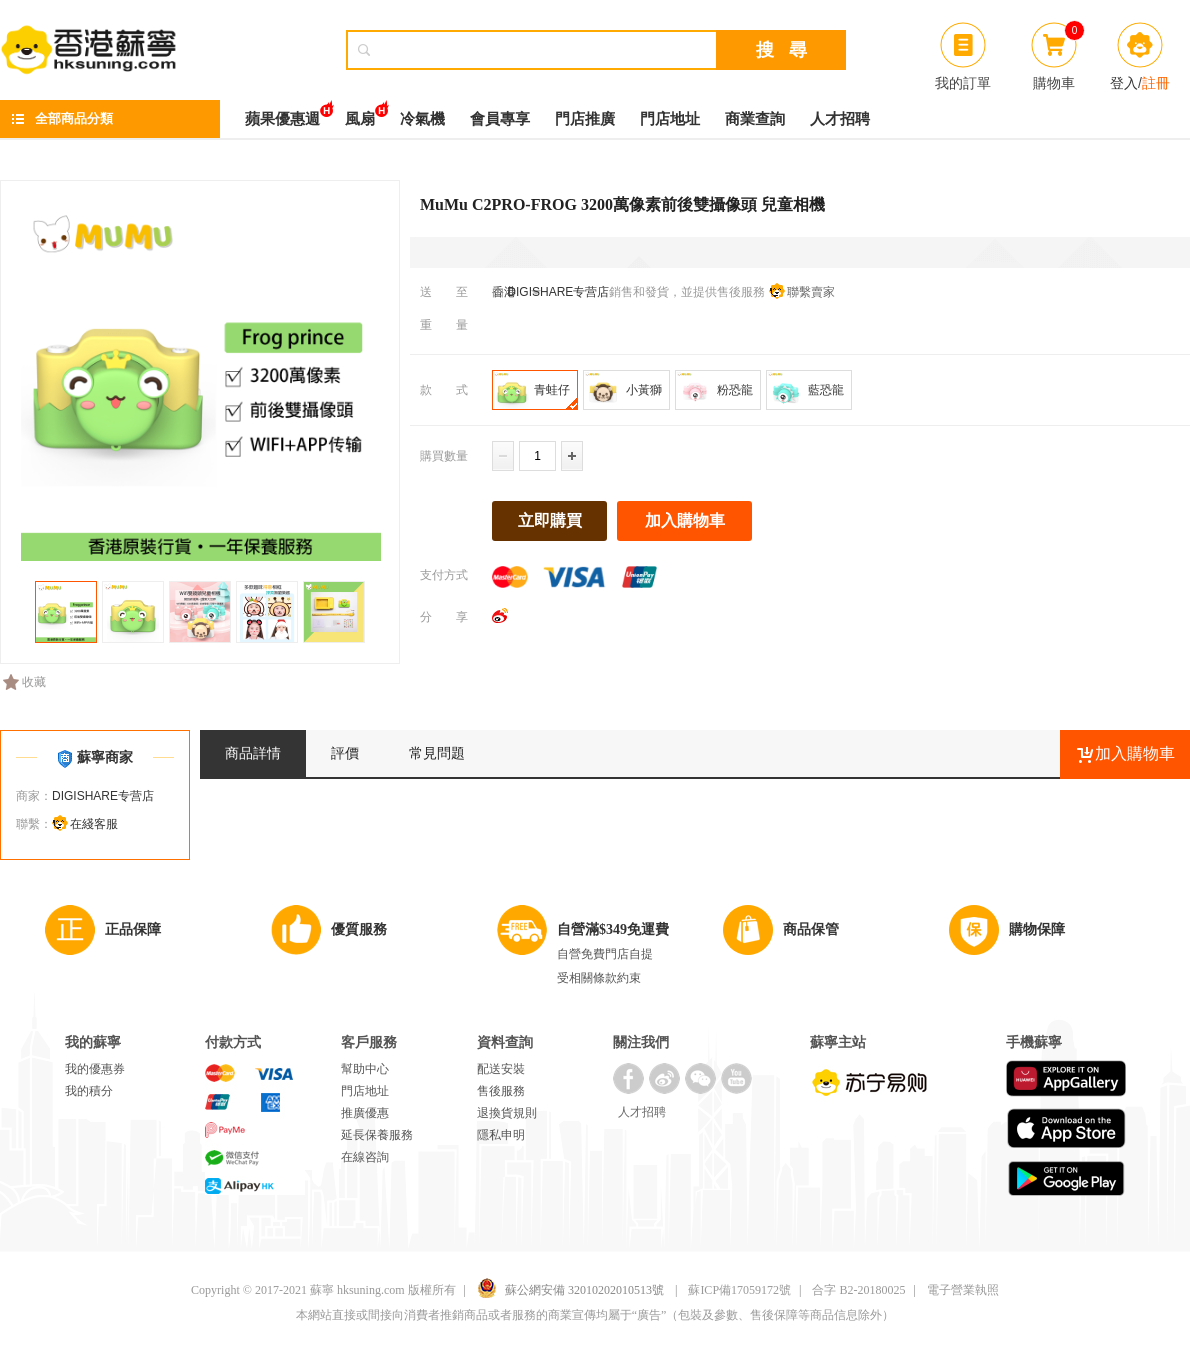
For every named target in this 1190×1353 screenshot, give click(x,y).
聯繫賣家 (811, 292)
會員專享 (500, 119)
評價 (345, 753)
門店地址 (670, 119)
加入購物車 (685, 520)
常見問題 (437, 753)
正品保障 (133, 929)
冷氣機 (422, 119)
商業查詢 (755, 119)
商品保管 (811, 929)
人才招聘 (840, 119)
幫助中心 (365, 1069)
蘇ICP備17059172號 (739, 1290)
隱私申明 (501, 1135)
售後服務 (501, 1091)
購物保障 (1037, 929)
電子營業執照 (963, 1290)
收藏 (24, 682)
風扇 (360, 113)
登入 (1124, 83)
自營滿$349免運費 (613, 929)
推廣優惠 (365, 1113)
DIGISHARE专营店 (556, 292)
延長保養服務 (377, 1135)
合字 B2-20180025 (858, 1290)
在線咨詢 (365, 1157)
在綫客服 (94, 824)
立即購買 (550, 520)
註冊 (1156, 83)
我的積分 (89, 1091)
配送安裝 (501, 1069)
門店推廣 (585, 119)
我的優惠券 (95, 1069)
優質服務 (359, 929)
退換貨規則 (507, 1113)
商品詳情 (253, 753)
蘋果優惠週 (282, 113)
